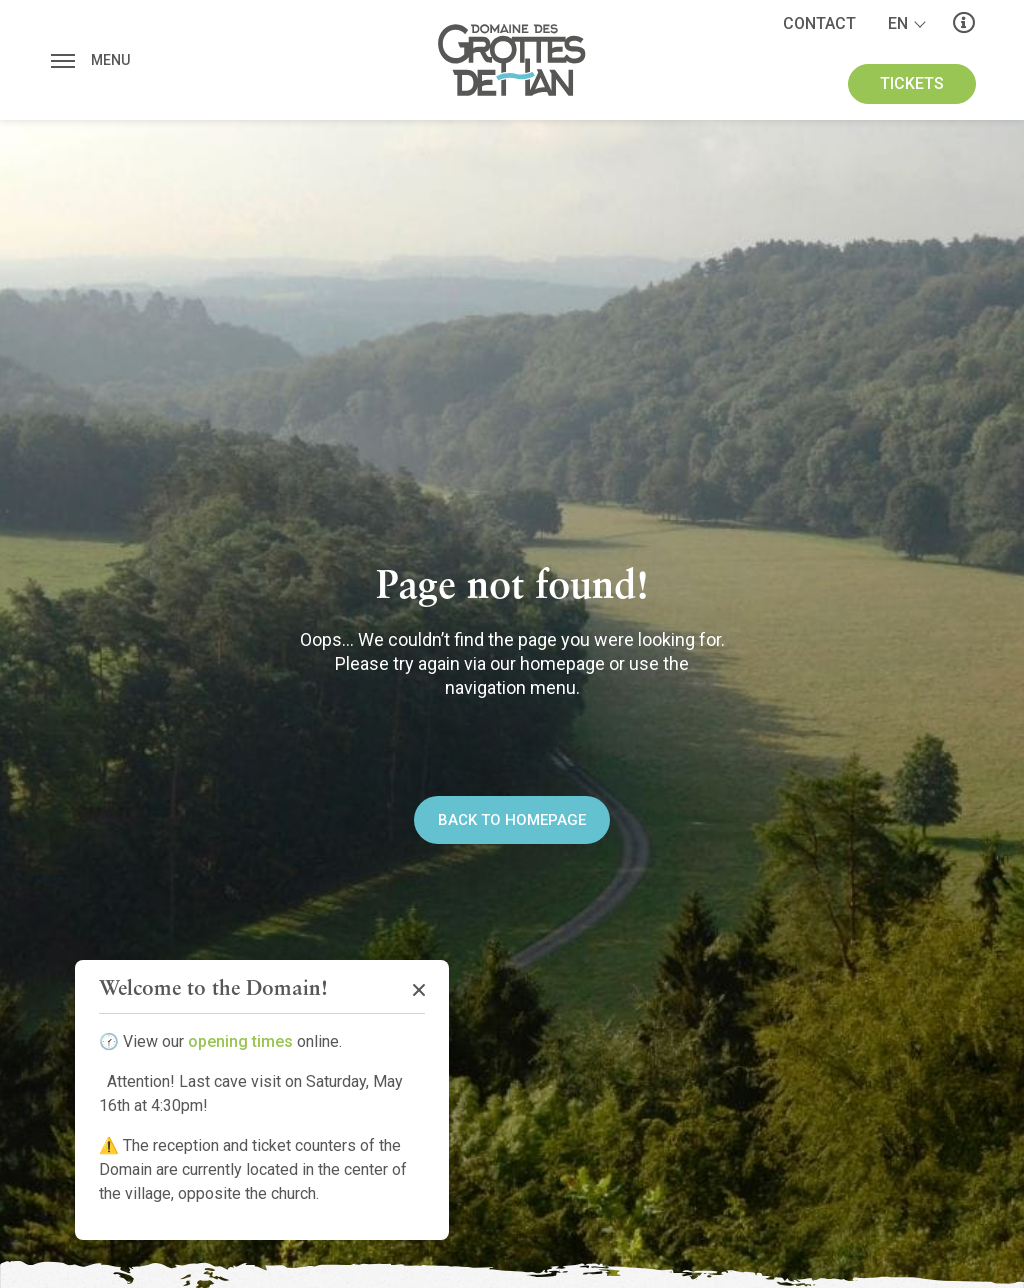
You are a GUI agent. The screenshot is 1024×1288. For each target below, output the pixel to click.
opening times (240, 1041)
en (898, 23)
